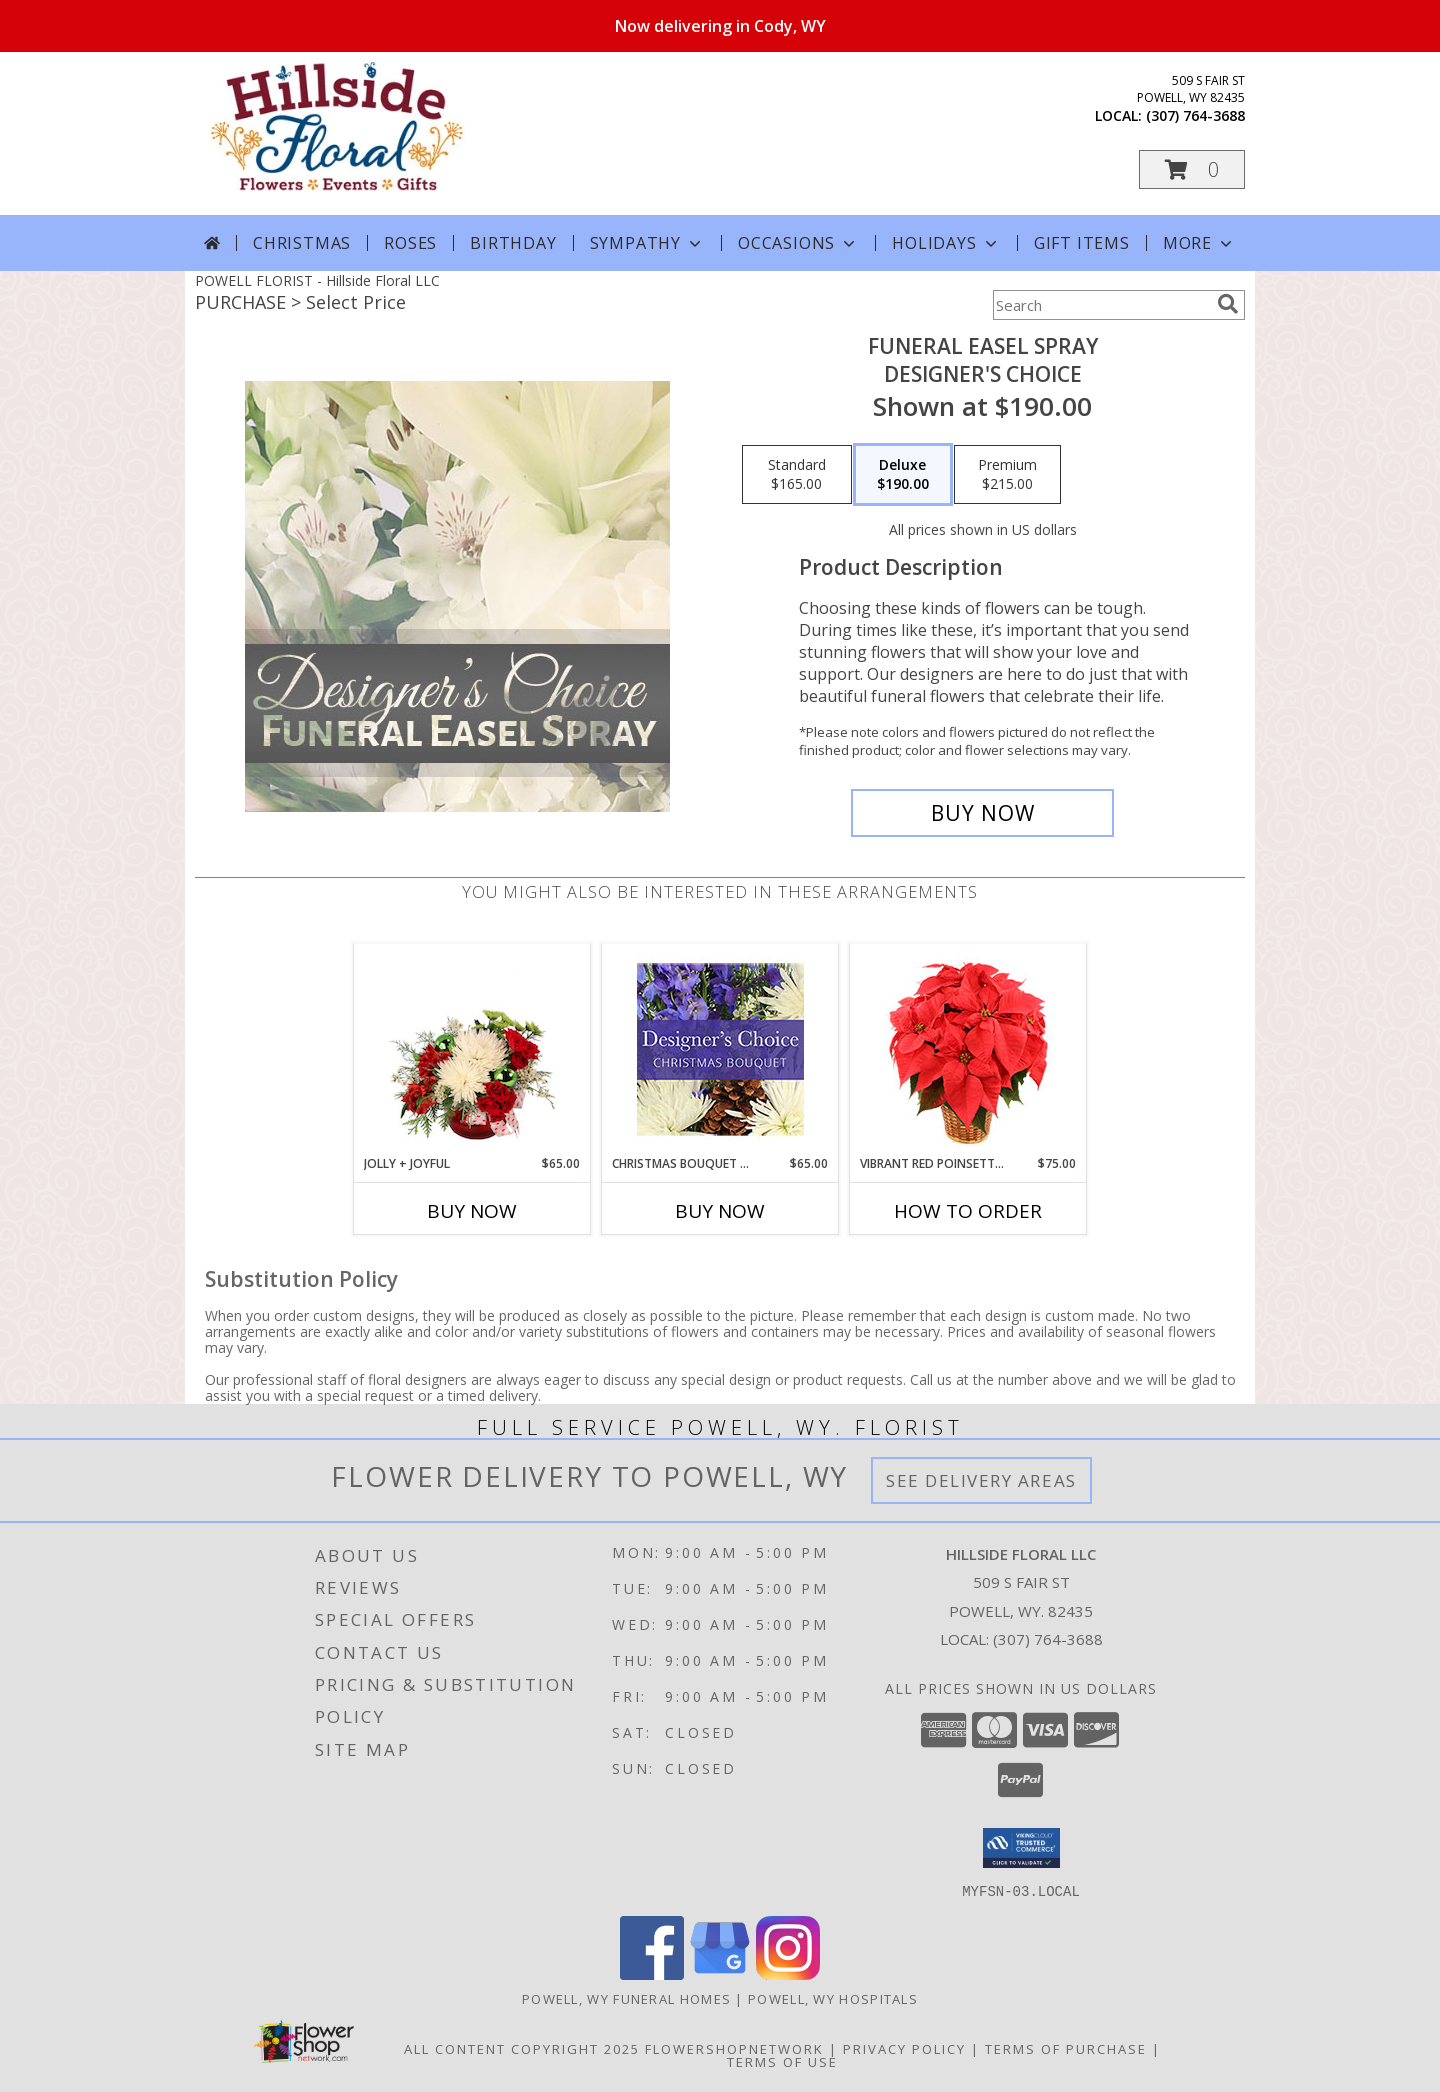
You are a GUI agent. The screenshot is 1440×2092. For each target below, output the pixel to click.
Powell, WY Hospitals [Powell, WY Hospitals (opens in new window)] (833, 1998)
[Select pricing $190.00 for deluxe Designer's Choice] (903, 475)
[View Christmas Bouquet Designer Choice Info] (720, 1049)
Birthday (513, 243)
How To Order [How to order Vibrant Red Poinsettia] (968, 1211)
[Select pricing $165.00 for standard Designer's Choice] (797, 475)
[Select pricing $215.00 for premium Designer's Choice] (1007, 475)
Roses (410, 243)
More (1199, 243)
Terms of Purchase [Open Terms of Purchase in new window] (1066, 2048)
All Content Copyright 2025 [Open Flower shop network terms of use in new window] (522, 2048)
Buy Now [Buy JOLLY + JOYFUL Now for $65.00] (472, 1211)
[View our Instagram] (788, 1973)
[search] (1228, 304)
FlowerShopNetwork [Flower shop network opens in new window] (734, 2048)
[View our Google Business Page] (720, 1973)
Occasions (798, 243)
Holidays (946, 243)
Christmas (302, 243)
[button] (1192, 169)
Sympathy (647, 243)
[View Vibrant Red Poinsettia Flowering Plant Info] (968, 1049)
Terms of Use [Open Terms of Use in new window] (782, 2061)
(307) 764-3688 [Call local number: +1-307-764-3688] (1195, 115)
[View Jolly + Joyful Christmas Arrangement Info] (472, 1049)
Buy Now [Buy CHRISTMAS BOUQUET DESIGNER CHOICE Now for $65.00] (720, 1211)
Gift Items (1082, 243)
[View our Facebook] (652, 1973)
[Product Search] (1101, 305)
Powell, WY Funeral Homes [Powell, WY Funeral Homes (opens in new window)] (626, 1998)
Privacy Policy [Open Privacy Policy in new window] (904, 2048)
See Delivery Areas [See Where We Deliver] (981, 1480)
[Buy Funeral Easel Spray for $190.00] (982, 813)
